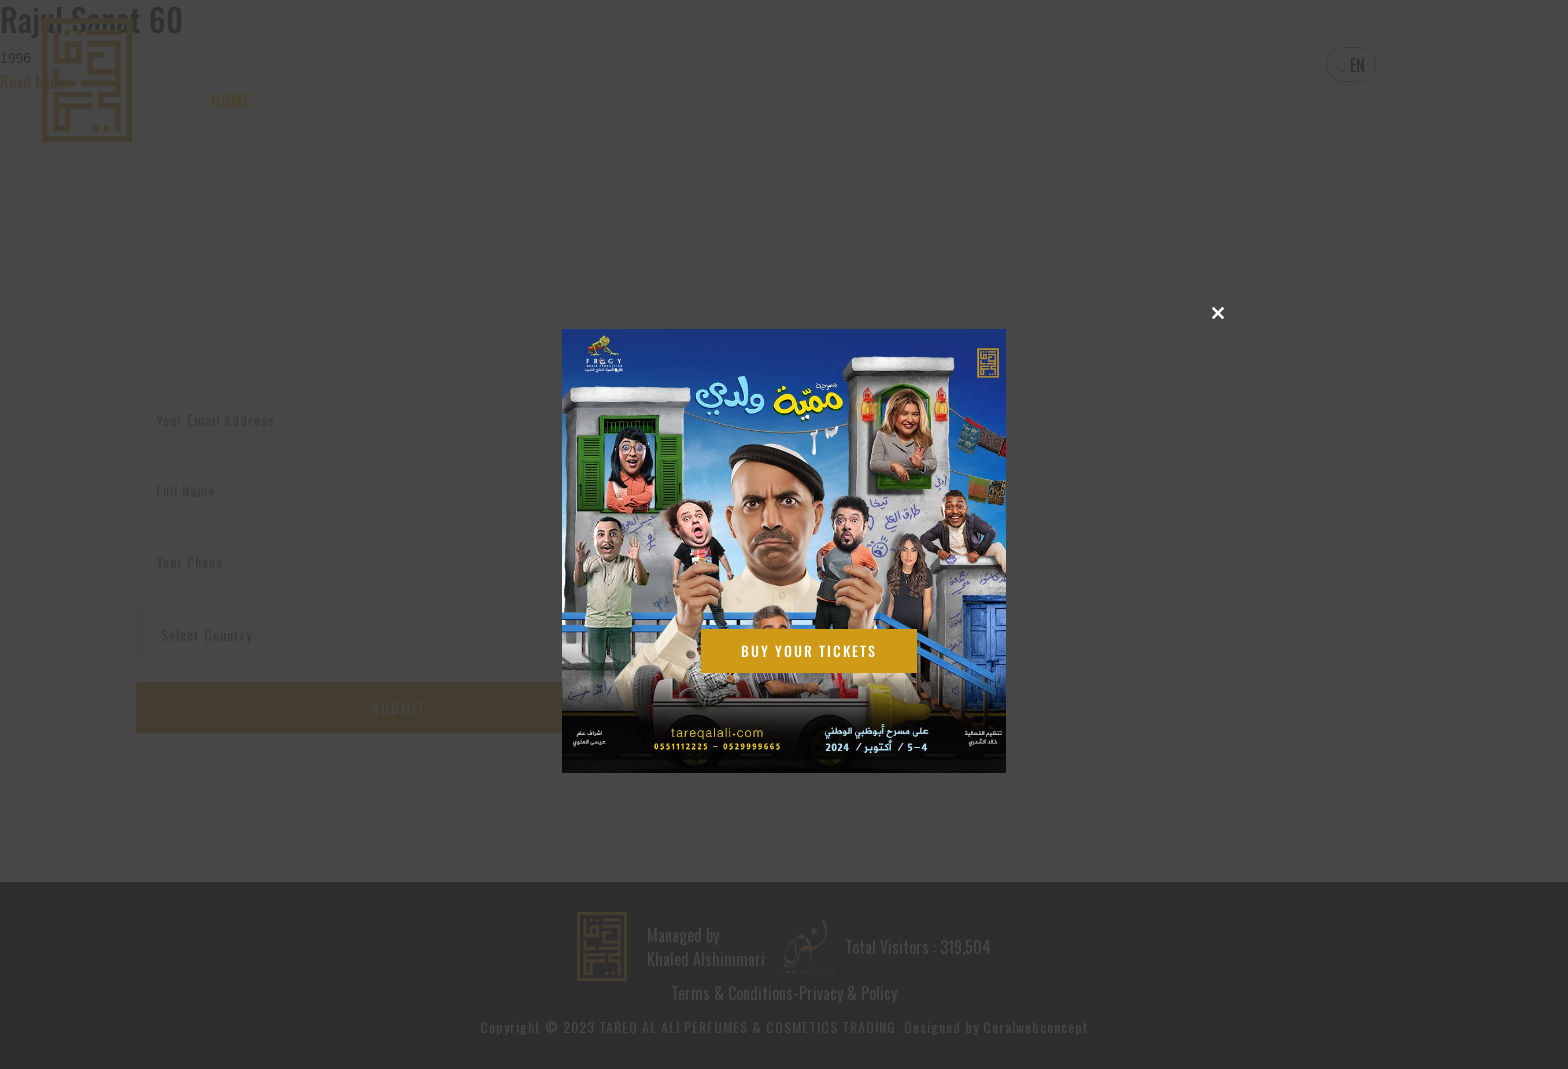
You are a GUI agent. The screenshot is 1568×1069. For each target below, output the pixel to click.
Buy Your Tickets (809, 650)
